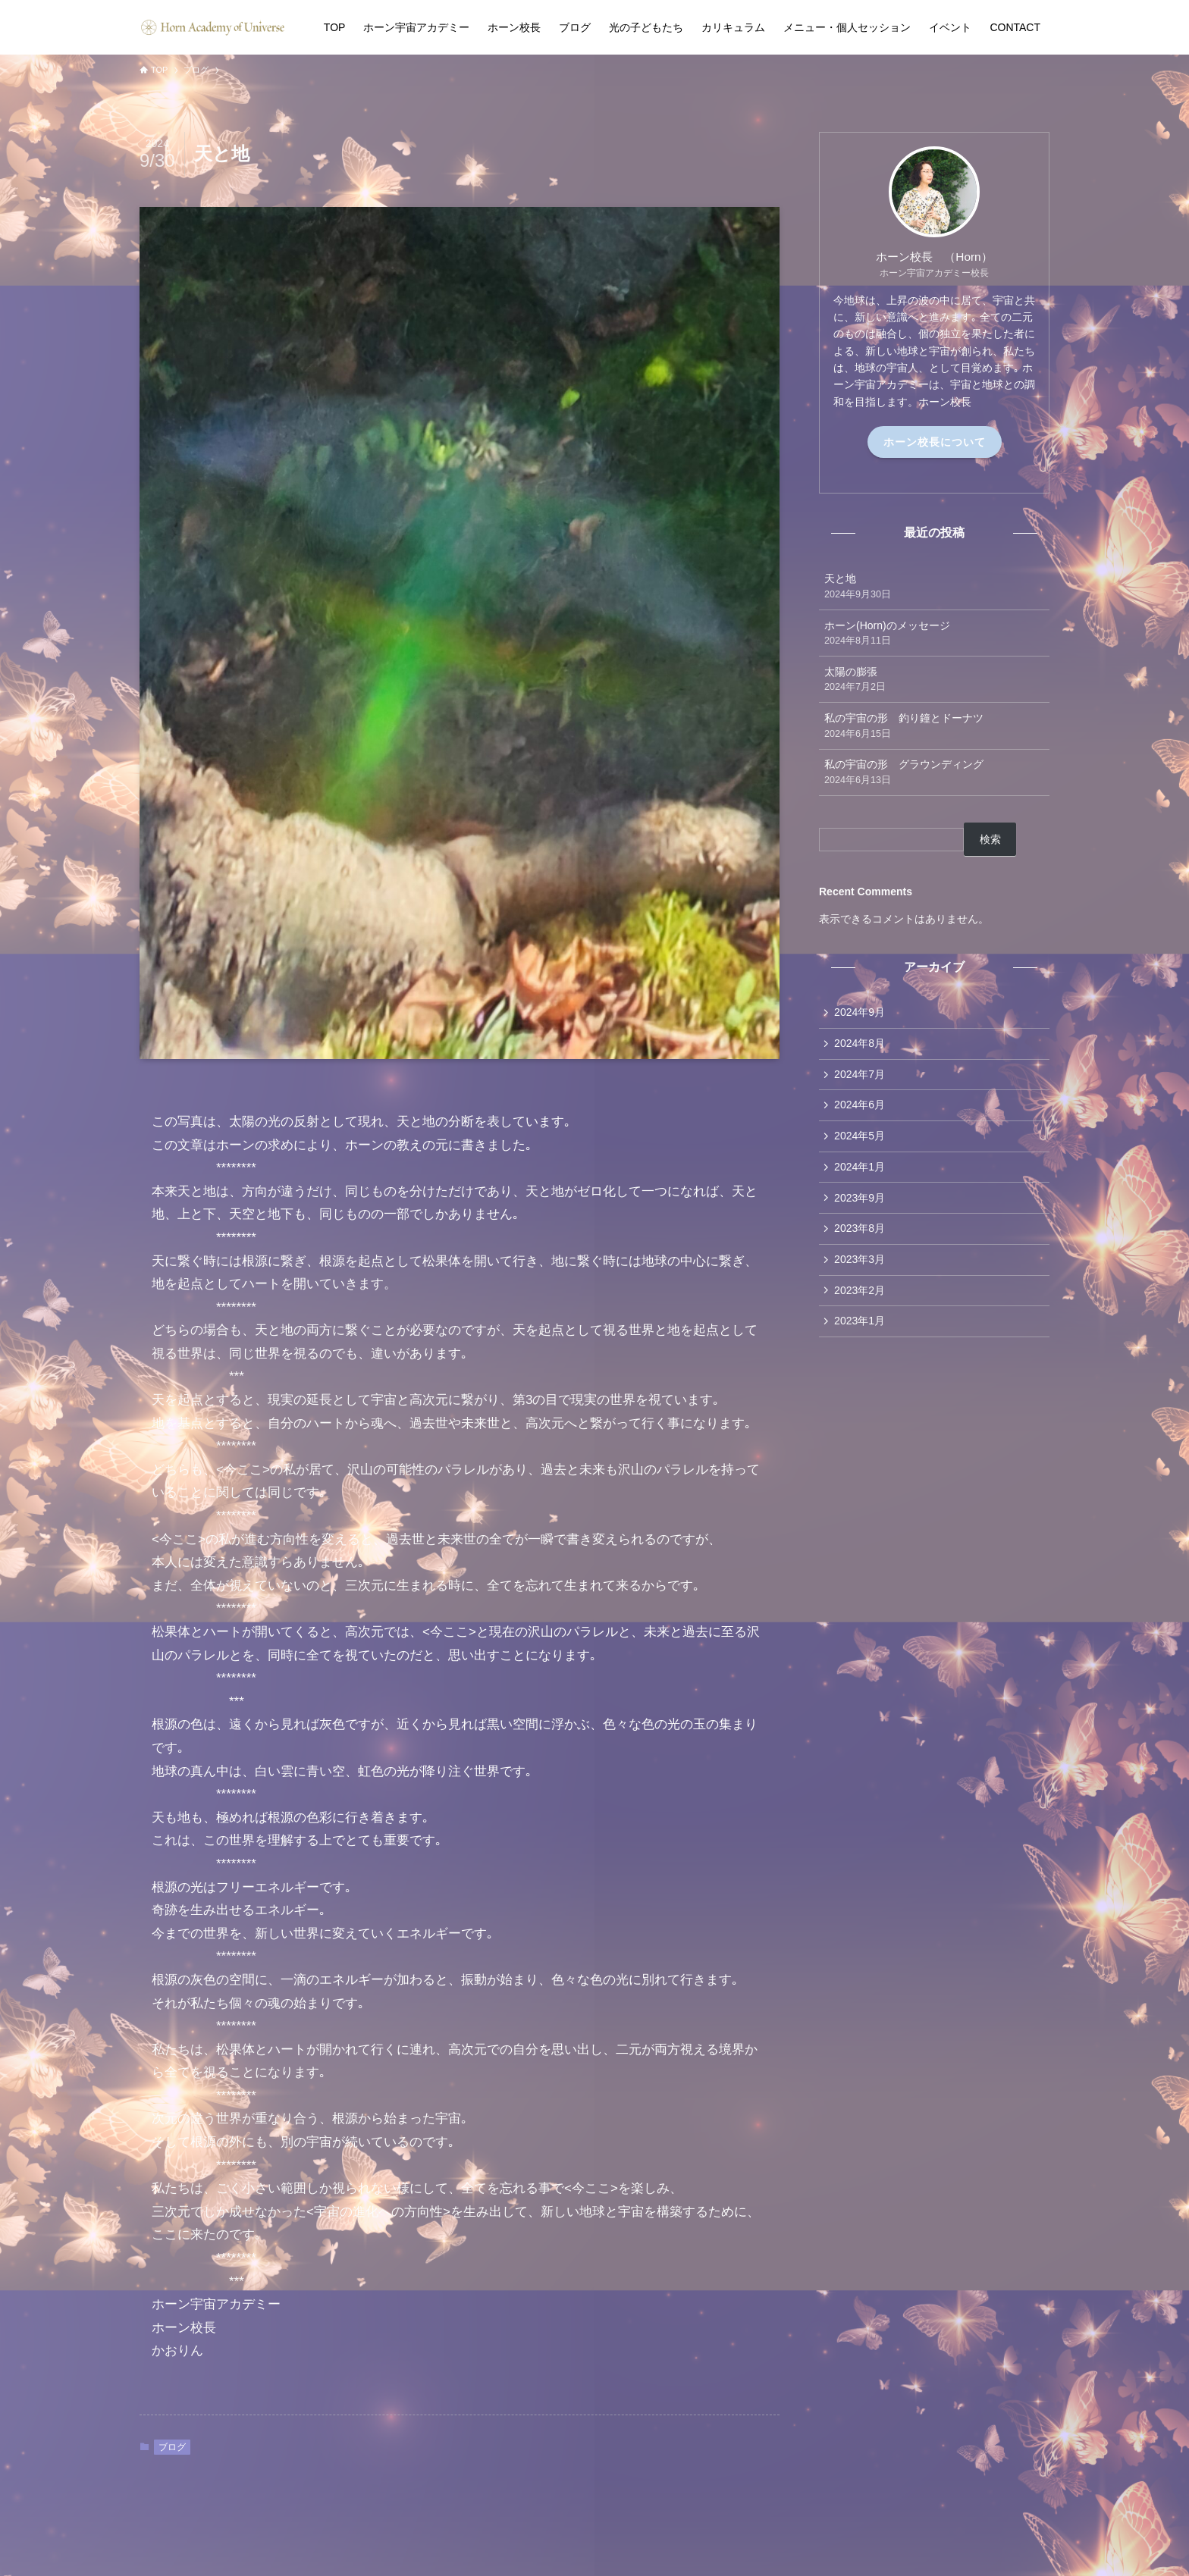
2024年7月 (860, 1076)
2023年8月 (860, 1233)
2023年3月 (860, 1265)
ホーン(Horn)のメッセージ (934, 633)
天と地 (934, 586)
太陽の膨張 (934, 680)
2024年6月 (860, 1108)
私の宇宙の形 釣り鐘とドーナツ (934, 726)
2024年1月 (860, 1170)
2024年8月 (860, 1044)
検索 (990, 839)
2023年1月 (860, 1328)
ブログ (172, 2447)
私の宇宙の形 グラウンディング (934, 772)
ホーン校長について (934, 442)
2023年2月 (860, 1296)
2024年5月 (860, 1139)
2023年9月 (860, 1202)
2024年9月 (860, 1013)
